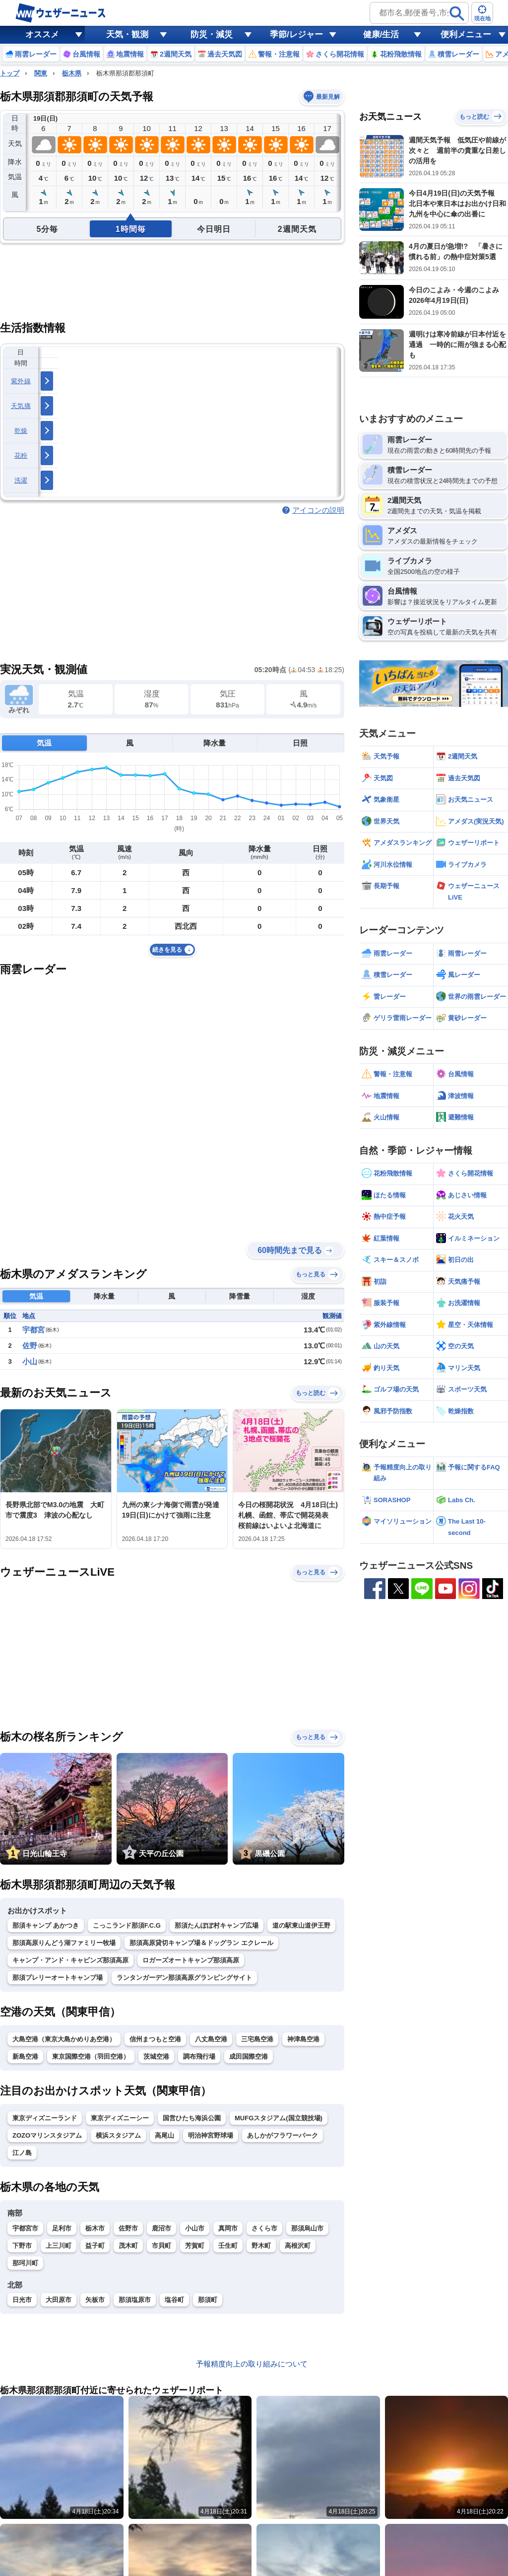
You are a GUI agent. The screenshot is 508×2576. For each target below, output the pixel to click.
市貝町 (161, 2245)
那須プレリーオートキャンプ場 (57, 1977)
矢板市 (95, 2299)
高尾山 (164, 2135)
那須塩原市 (135, 2299)
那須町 (207, 2299)
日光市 (22, 2299)
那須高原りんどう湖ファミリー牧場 (64, 1943)
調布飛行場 (199, 2056)
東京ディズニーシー (120, 2118)
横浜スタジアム (118, 2135)
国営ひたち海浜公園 (192, 2118)
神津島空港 (303, 2039)
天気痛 (21, 406)
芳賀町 (194, 2245)
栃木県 (71, 73)
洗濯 (21, 480)
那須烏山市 (307, 2228)
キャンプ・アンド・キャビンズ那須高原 (70, 1960)
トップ (9, 73)
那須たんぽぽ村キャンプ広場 (216, 1925)
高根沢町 (298, 2245)
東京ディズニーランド (44, 2118)
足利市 (61, 2228)
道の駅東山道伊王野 (301, 1925)
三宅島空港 (257, 2039)
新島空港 (25, 2056)
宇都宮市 (25, 2228)
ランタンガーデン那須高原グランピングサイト (184, 1977)
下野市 (22, 2245)
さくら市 (264, 2228)
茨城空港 (156, 2056)
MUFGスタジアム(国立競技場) (278, 2118)
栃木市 (95, 2228)
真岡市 (228, 2228)
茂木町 (128, 2245)
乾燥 (21, 430)
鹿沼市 (161, 2228)
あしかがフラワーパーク (282, 2135)
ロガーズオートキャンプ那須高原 (190, 1960)
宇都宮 (33, 1329)
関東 (40, 73)
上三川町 (58, 2245)
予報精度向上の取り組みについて (252, 2364)
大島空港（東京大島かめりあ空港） (64, 2039)
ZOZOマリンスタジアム (47, 2135)
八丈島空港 (211, 2039)
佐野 (29, 1345)
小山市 (194, 2228)
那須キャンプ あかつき (45, 1925)
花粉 (21, 455)
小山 (29, 1361)
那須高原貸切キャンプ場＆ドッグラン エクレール (201, 1943)
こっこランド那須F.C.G (127, 1925)
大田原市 (58, 2299)
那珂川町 (25, 2263)
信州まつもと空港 (155, 2039)
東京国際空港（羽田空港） (90, 2056)
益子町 (95, 2245)
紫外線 (21, 381)
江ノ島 (22, 2153)
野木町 (261, 2245)
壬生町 (228, 2245)
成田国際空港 (248, 2056)
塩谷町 (174, 2299)
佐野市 (128, 2228)
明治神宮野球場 (210, 2135)
